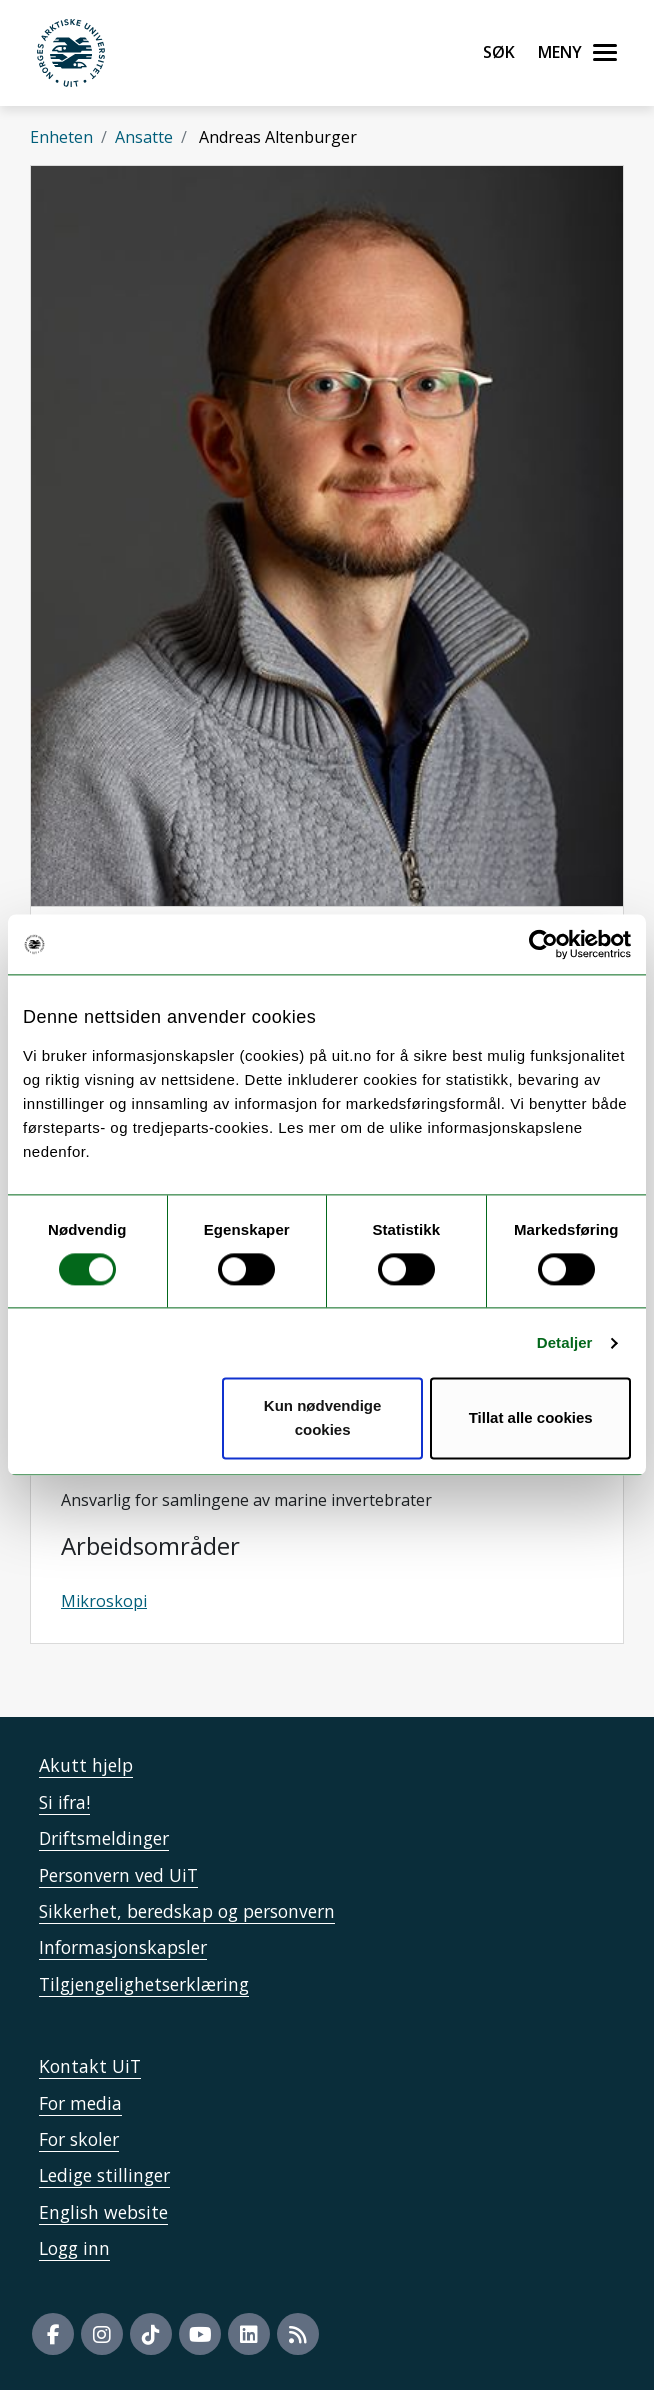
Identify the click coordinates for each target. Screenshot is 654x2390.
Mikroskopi (104, 1601)
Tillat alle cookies (531, 1418)
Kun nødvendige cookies (323, 1418)
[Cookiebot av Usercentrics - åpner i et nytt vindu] (543, 944)
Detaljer (565, 1342)
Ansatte (144, 137)
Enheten (61, 137)
